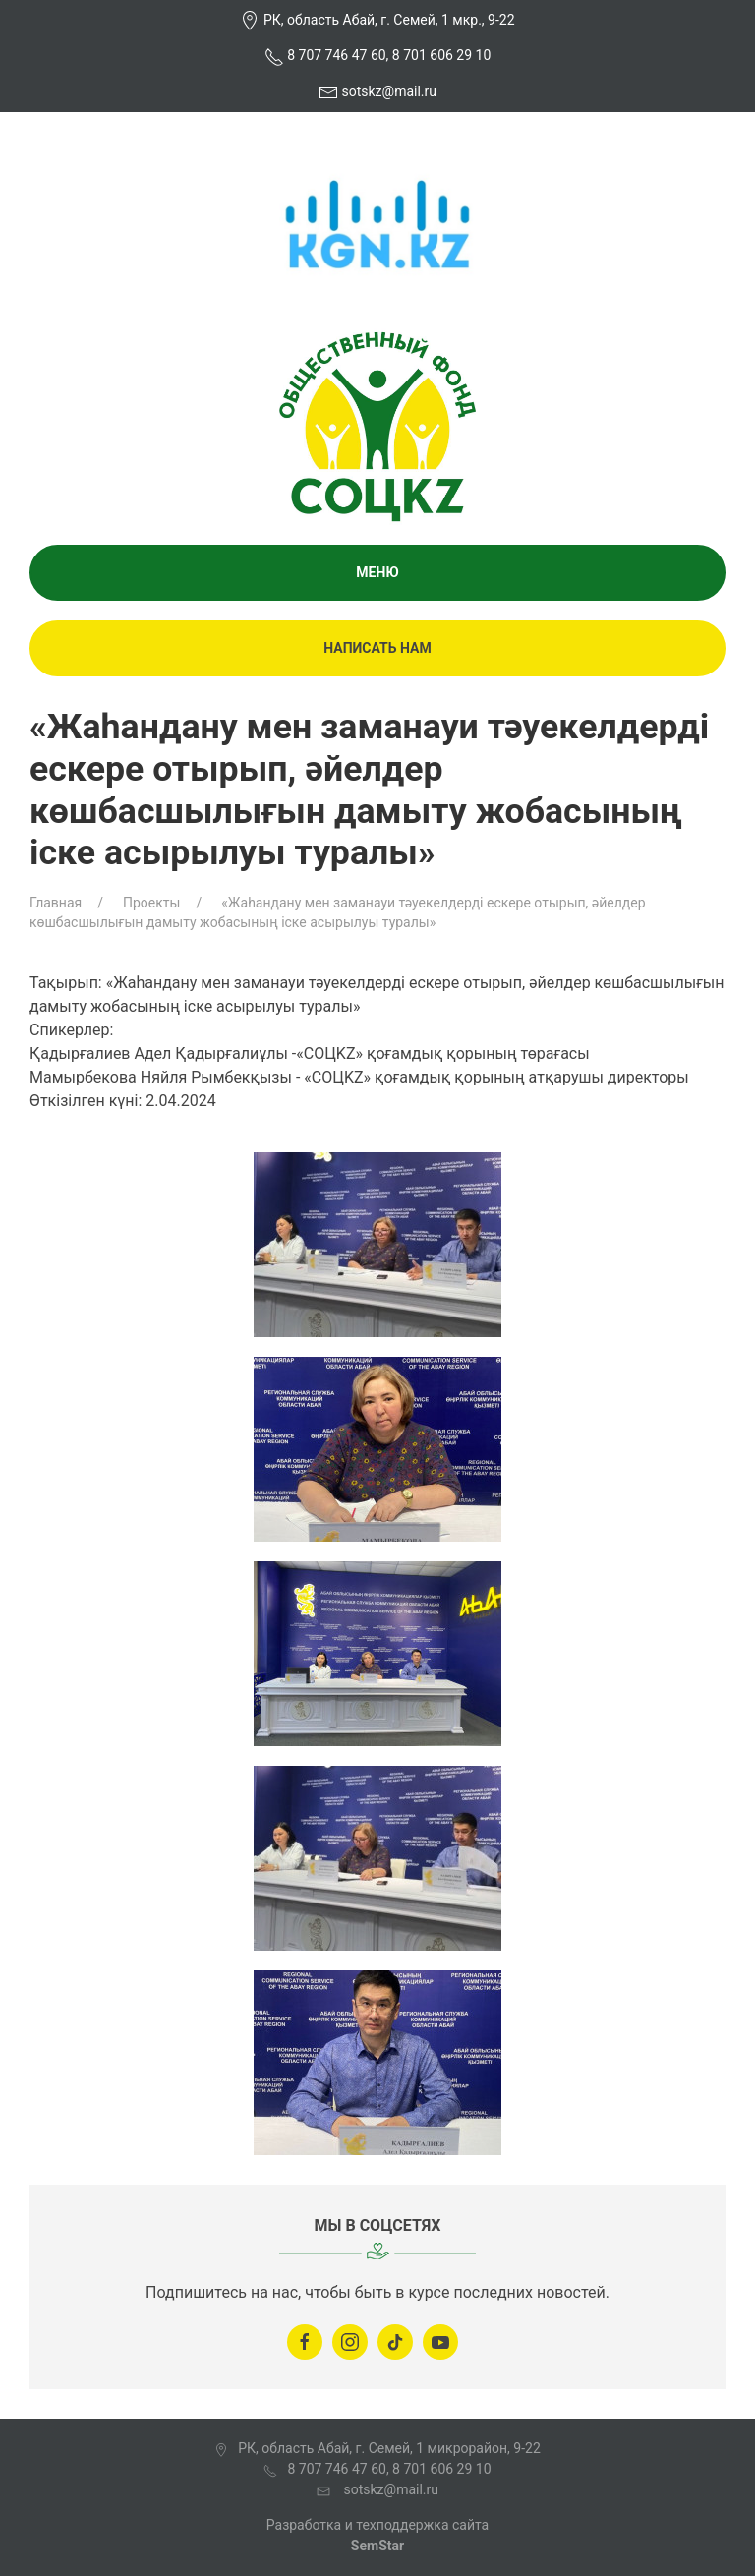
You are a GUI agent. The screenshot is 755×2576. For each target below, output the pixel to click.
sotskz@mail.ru (389, 91)
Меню (377, 572)
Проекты (151, 902)
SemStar (377, 2545)
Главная (55, 902)
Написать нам (377, 648)
